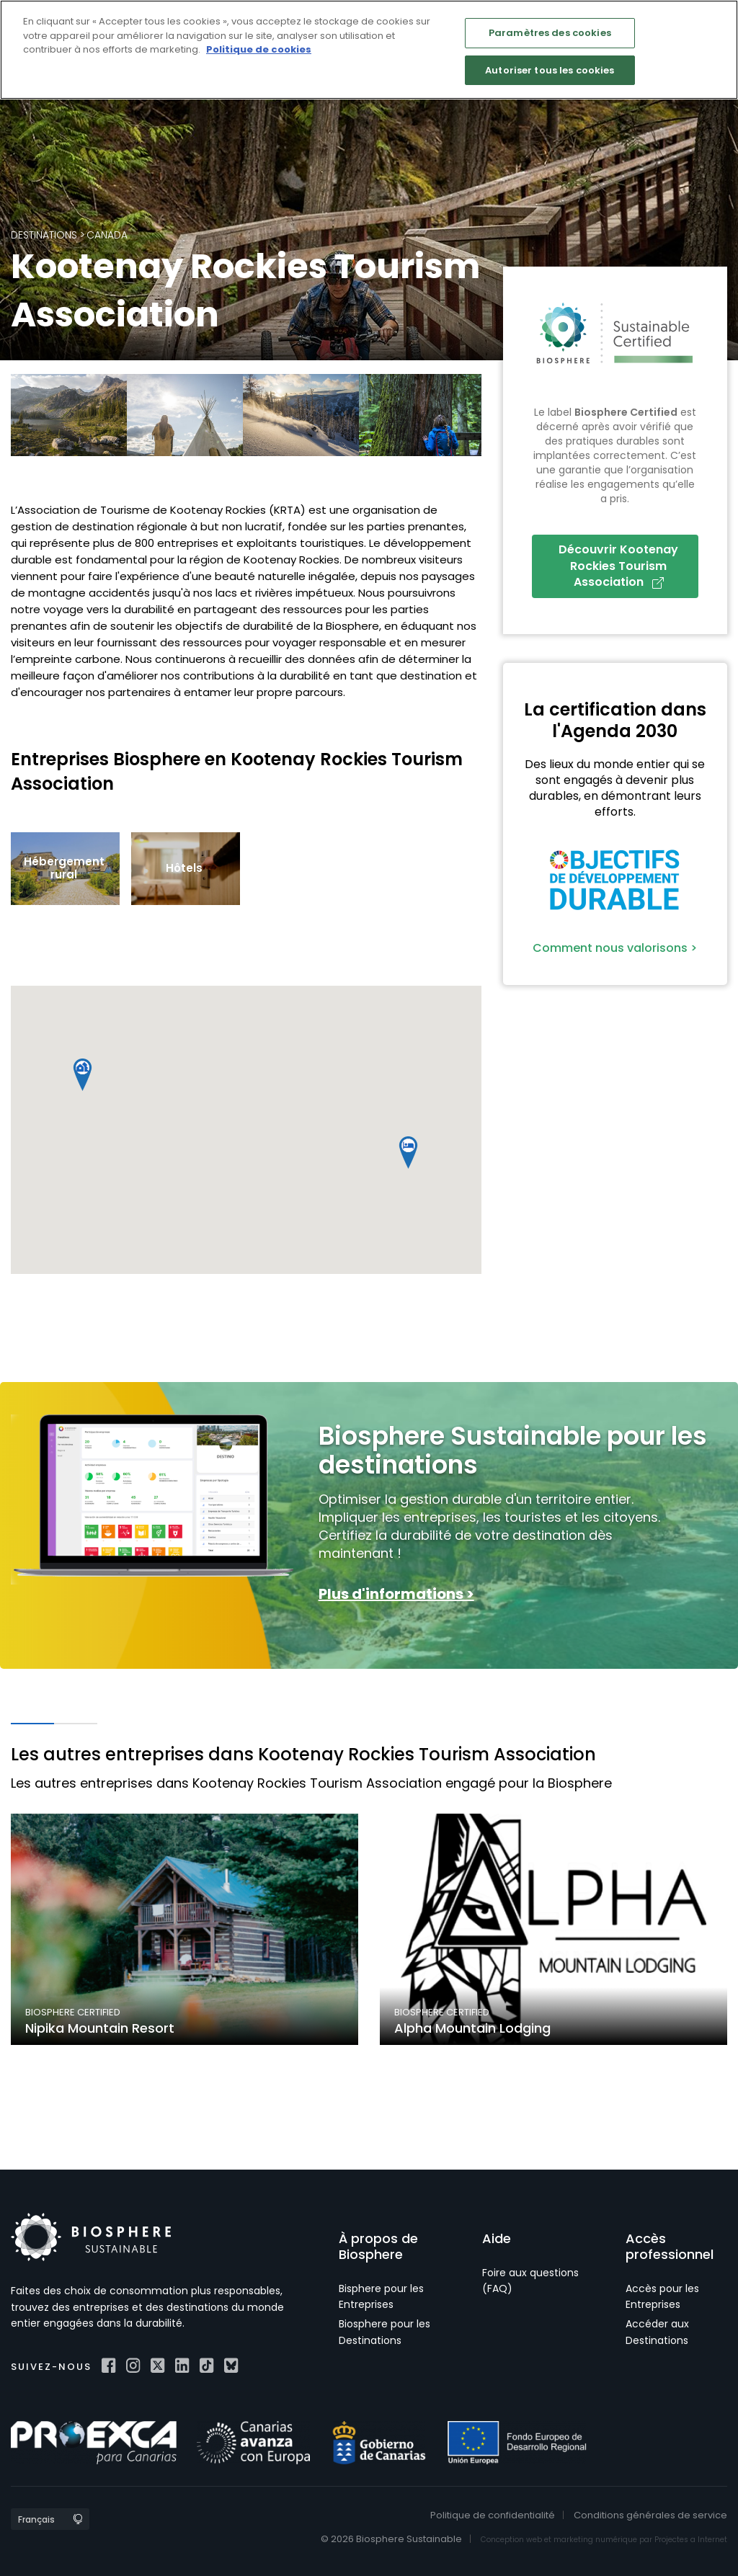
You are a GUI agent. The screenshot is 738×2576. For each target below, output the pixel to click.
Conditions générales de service (650, 2515)
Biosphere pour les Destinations (384, 2332)
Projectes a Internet (690, 2539)
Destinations (44, 235)
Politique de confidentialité (492, 2515)
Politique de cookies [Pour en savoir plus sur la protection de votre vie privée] (258, 49)
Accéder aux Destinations (657, 2332)
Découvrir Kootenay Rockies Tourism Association (618, 565)
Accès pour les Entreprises (662, 2296)
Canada (107, 235)
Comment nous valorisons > (615, 948)
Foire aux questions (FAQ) (530, 2280)
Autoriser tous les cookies (549, 70)
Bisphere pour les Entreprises (381, 2296)
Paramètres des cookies (550, 33)
